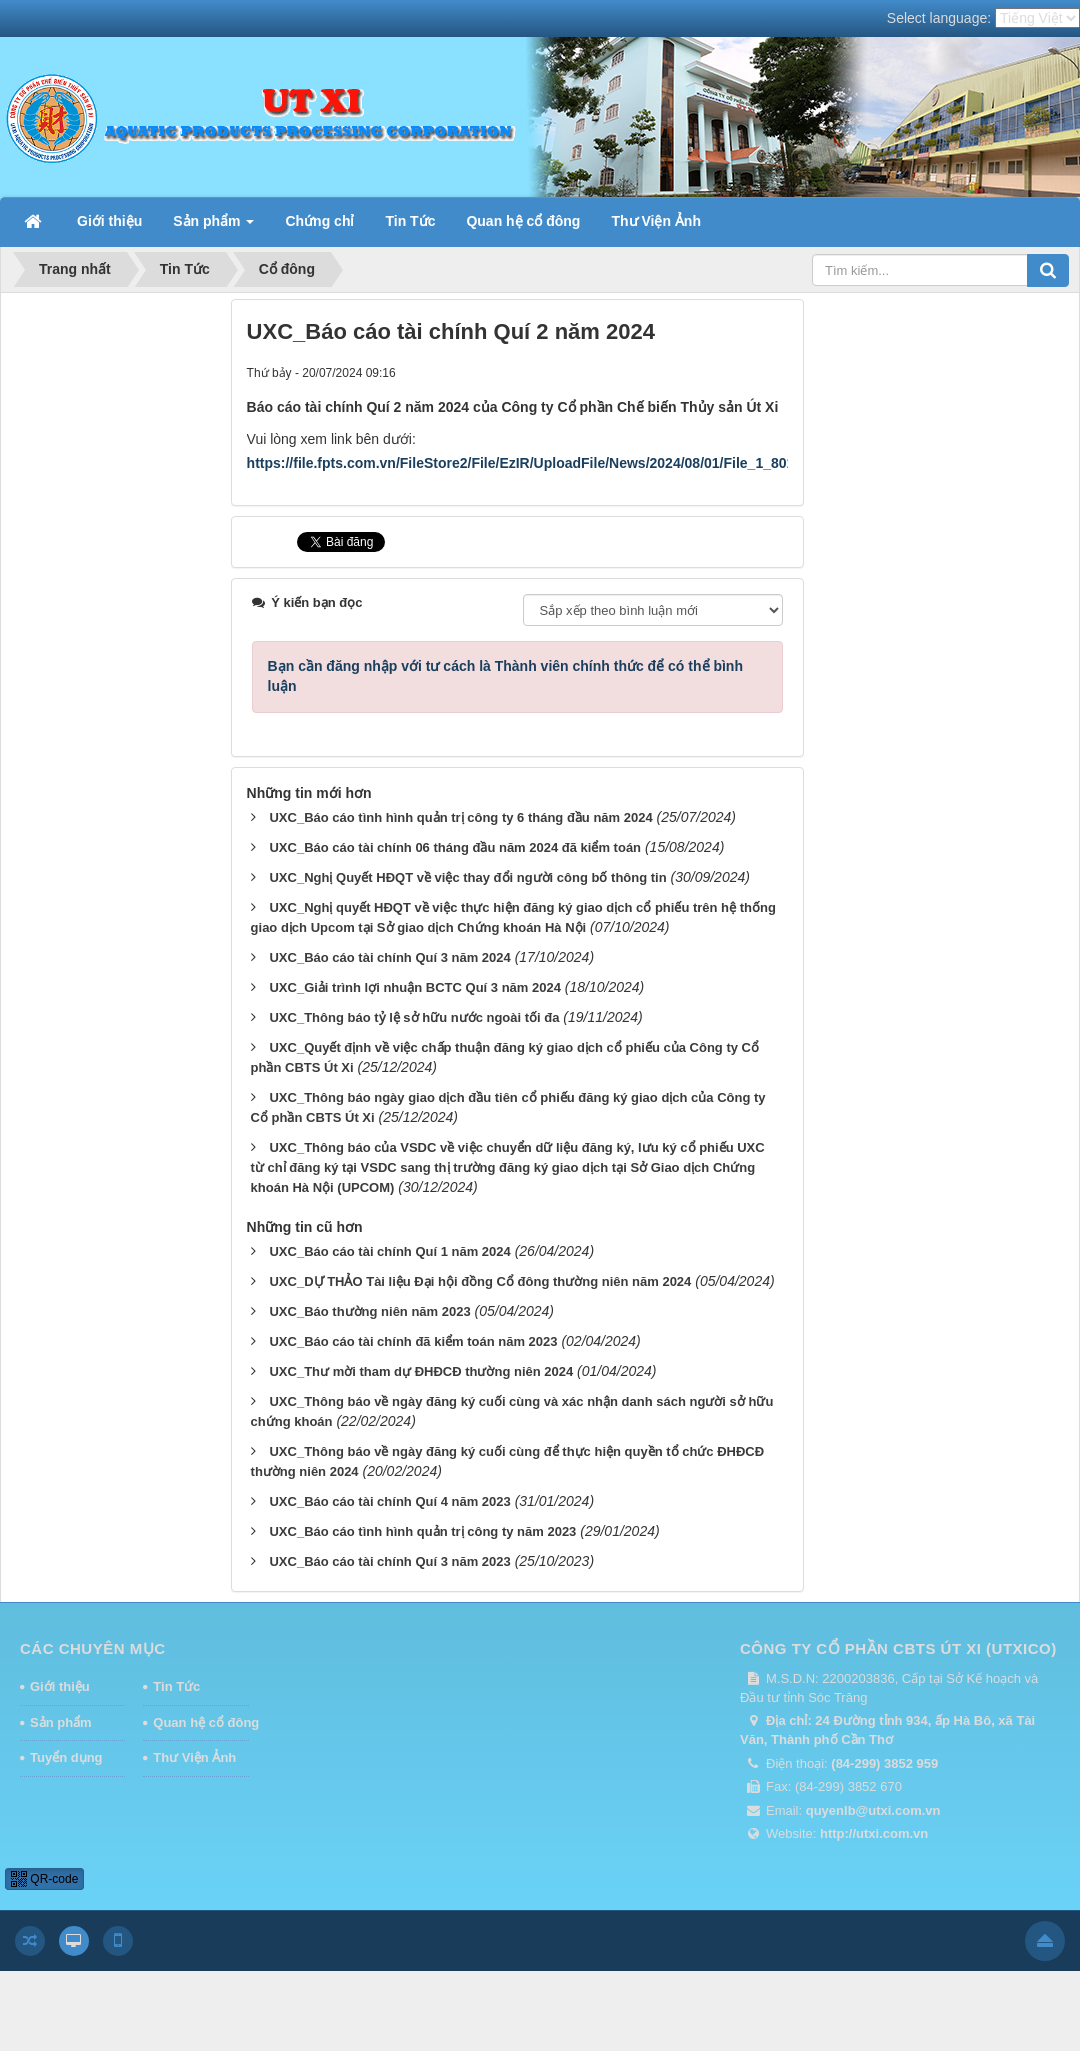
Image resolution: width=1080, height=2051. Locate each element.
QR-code (44, 1879)
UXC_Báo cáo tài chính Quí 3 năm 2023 (389, 1561)
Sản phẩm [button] (213, 227)
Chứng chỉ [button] (319, 221)
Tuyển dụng (66, 1757)
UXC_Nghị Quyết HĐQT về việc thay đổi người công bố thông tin (467, 877)
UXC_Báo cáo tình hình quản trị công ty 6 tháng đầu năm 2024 (460, 817)
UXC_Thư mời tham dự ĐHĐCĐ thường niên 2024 (421, 1371)
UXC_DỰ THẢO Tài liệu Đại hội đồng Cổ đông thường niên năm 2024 (480, 1281)
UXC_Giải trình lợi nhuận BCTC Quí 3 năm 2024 (414, 987)
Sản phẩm (61, 1722)
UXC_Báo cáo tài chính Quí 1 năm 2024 (389, 1251)
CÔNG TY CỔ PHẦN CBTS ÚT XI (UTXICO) (898, 1648)
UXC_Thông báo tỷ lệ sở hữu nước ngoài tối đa (414, 1017)
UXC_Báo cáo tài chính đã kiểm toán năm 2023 (413, 1341)
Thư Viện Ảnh (194, 1757)
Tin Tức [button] (410, 221)
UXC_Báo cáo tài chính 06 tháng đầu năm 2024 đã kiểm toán (455, 847)
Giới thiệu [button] (109, 221)
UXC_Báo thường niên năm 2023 (369, 1311)
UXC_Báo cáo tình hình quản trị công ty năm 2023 (422, 1531)
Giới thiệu (60, 1686)
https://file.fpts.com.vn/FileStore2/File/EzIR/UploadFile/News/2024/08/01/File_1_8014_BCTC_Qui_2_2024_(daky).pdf (628, 463)
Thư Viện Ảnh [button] (656, 221)
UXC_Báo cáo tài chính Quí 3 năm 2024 (389, 957)
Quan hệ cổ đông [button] (523, 221)
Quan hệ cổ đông (201, 1722)
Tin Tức (176, 1686)
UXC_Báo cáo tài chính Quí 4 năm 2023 (389, 1501)
